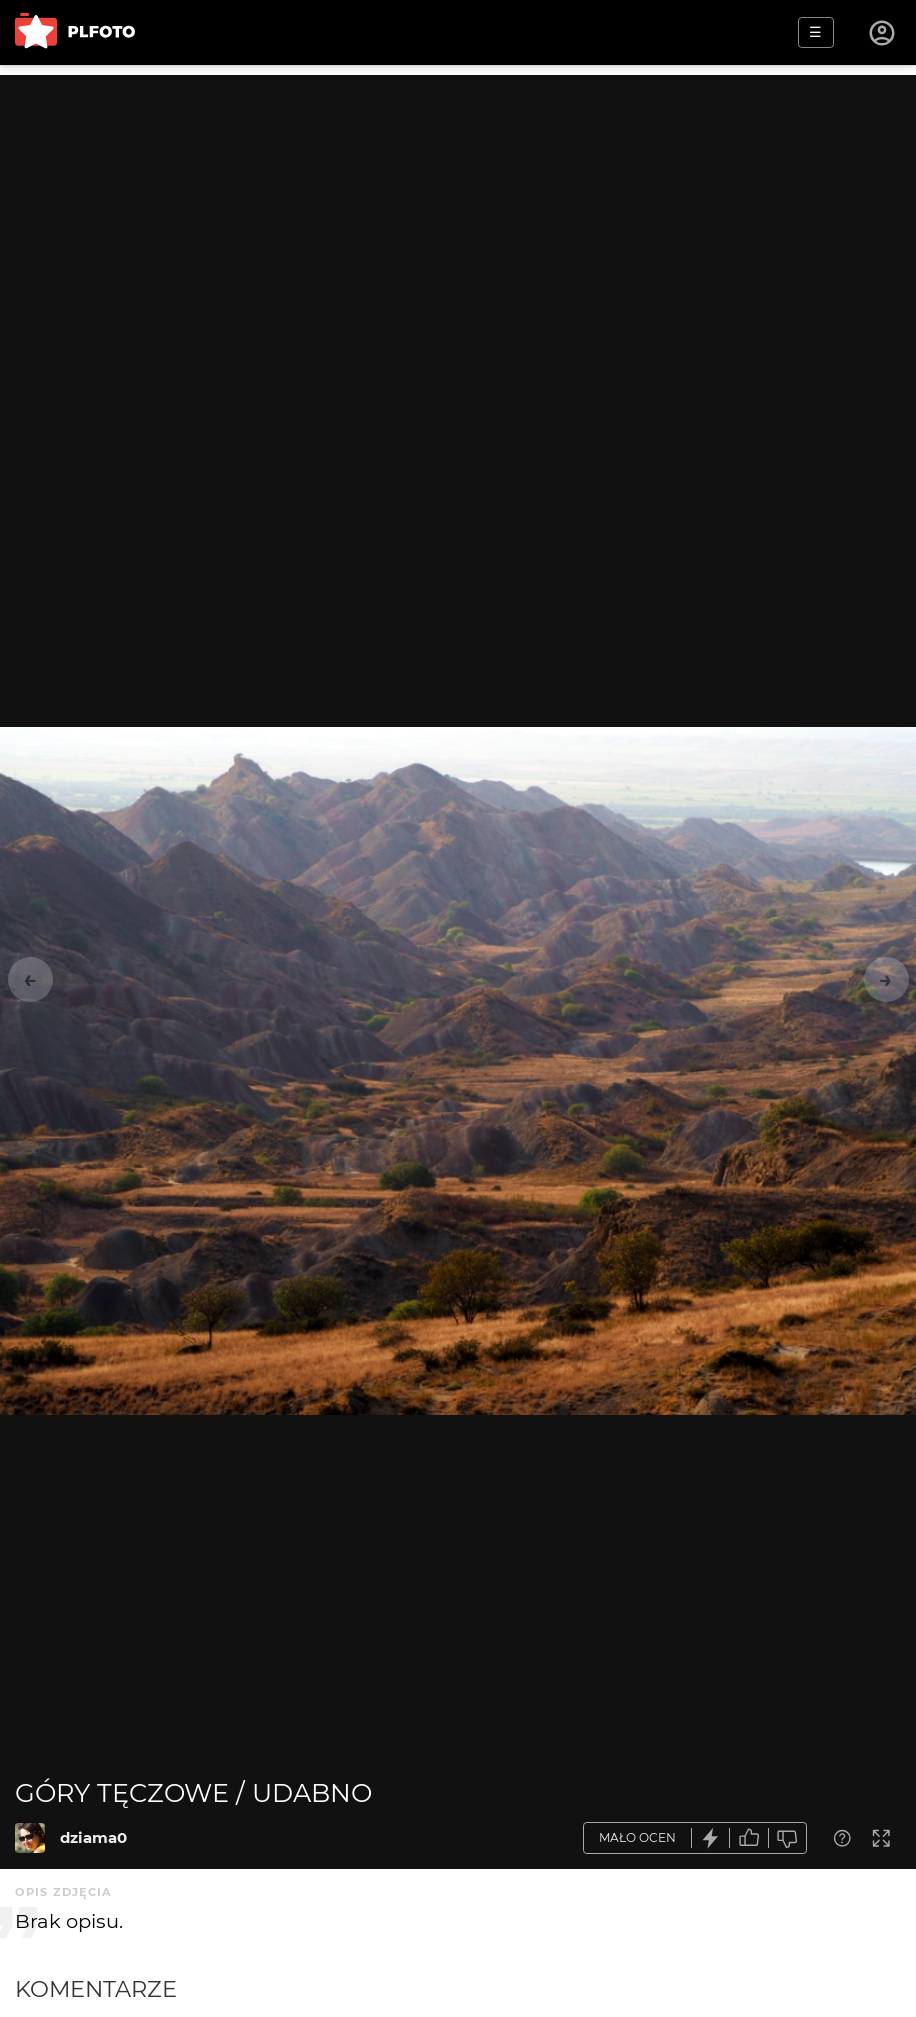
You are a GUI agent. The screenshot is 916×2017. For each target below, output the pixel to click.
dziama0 (93, 1837)
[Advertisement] (458, 215)
